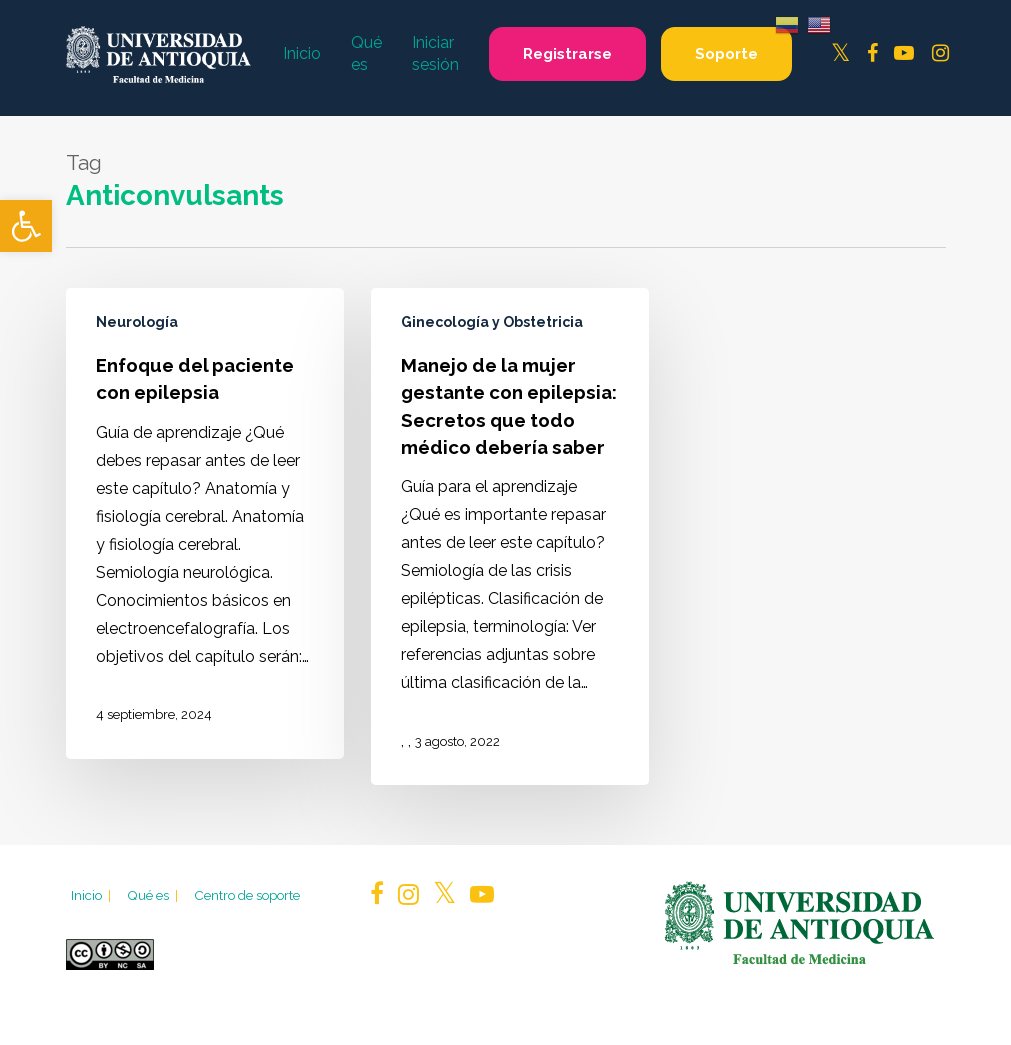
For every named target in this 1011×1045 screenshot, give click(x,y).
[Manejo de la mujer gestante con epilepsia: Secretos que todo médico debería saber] (510, 536)
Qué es (154, 895)
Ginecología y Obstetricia (492, 322)
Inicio (92, 895)
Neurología (137, 322)
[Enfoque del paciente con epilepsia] (205, 523)
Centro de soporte (247, 895)
